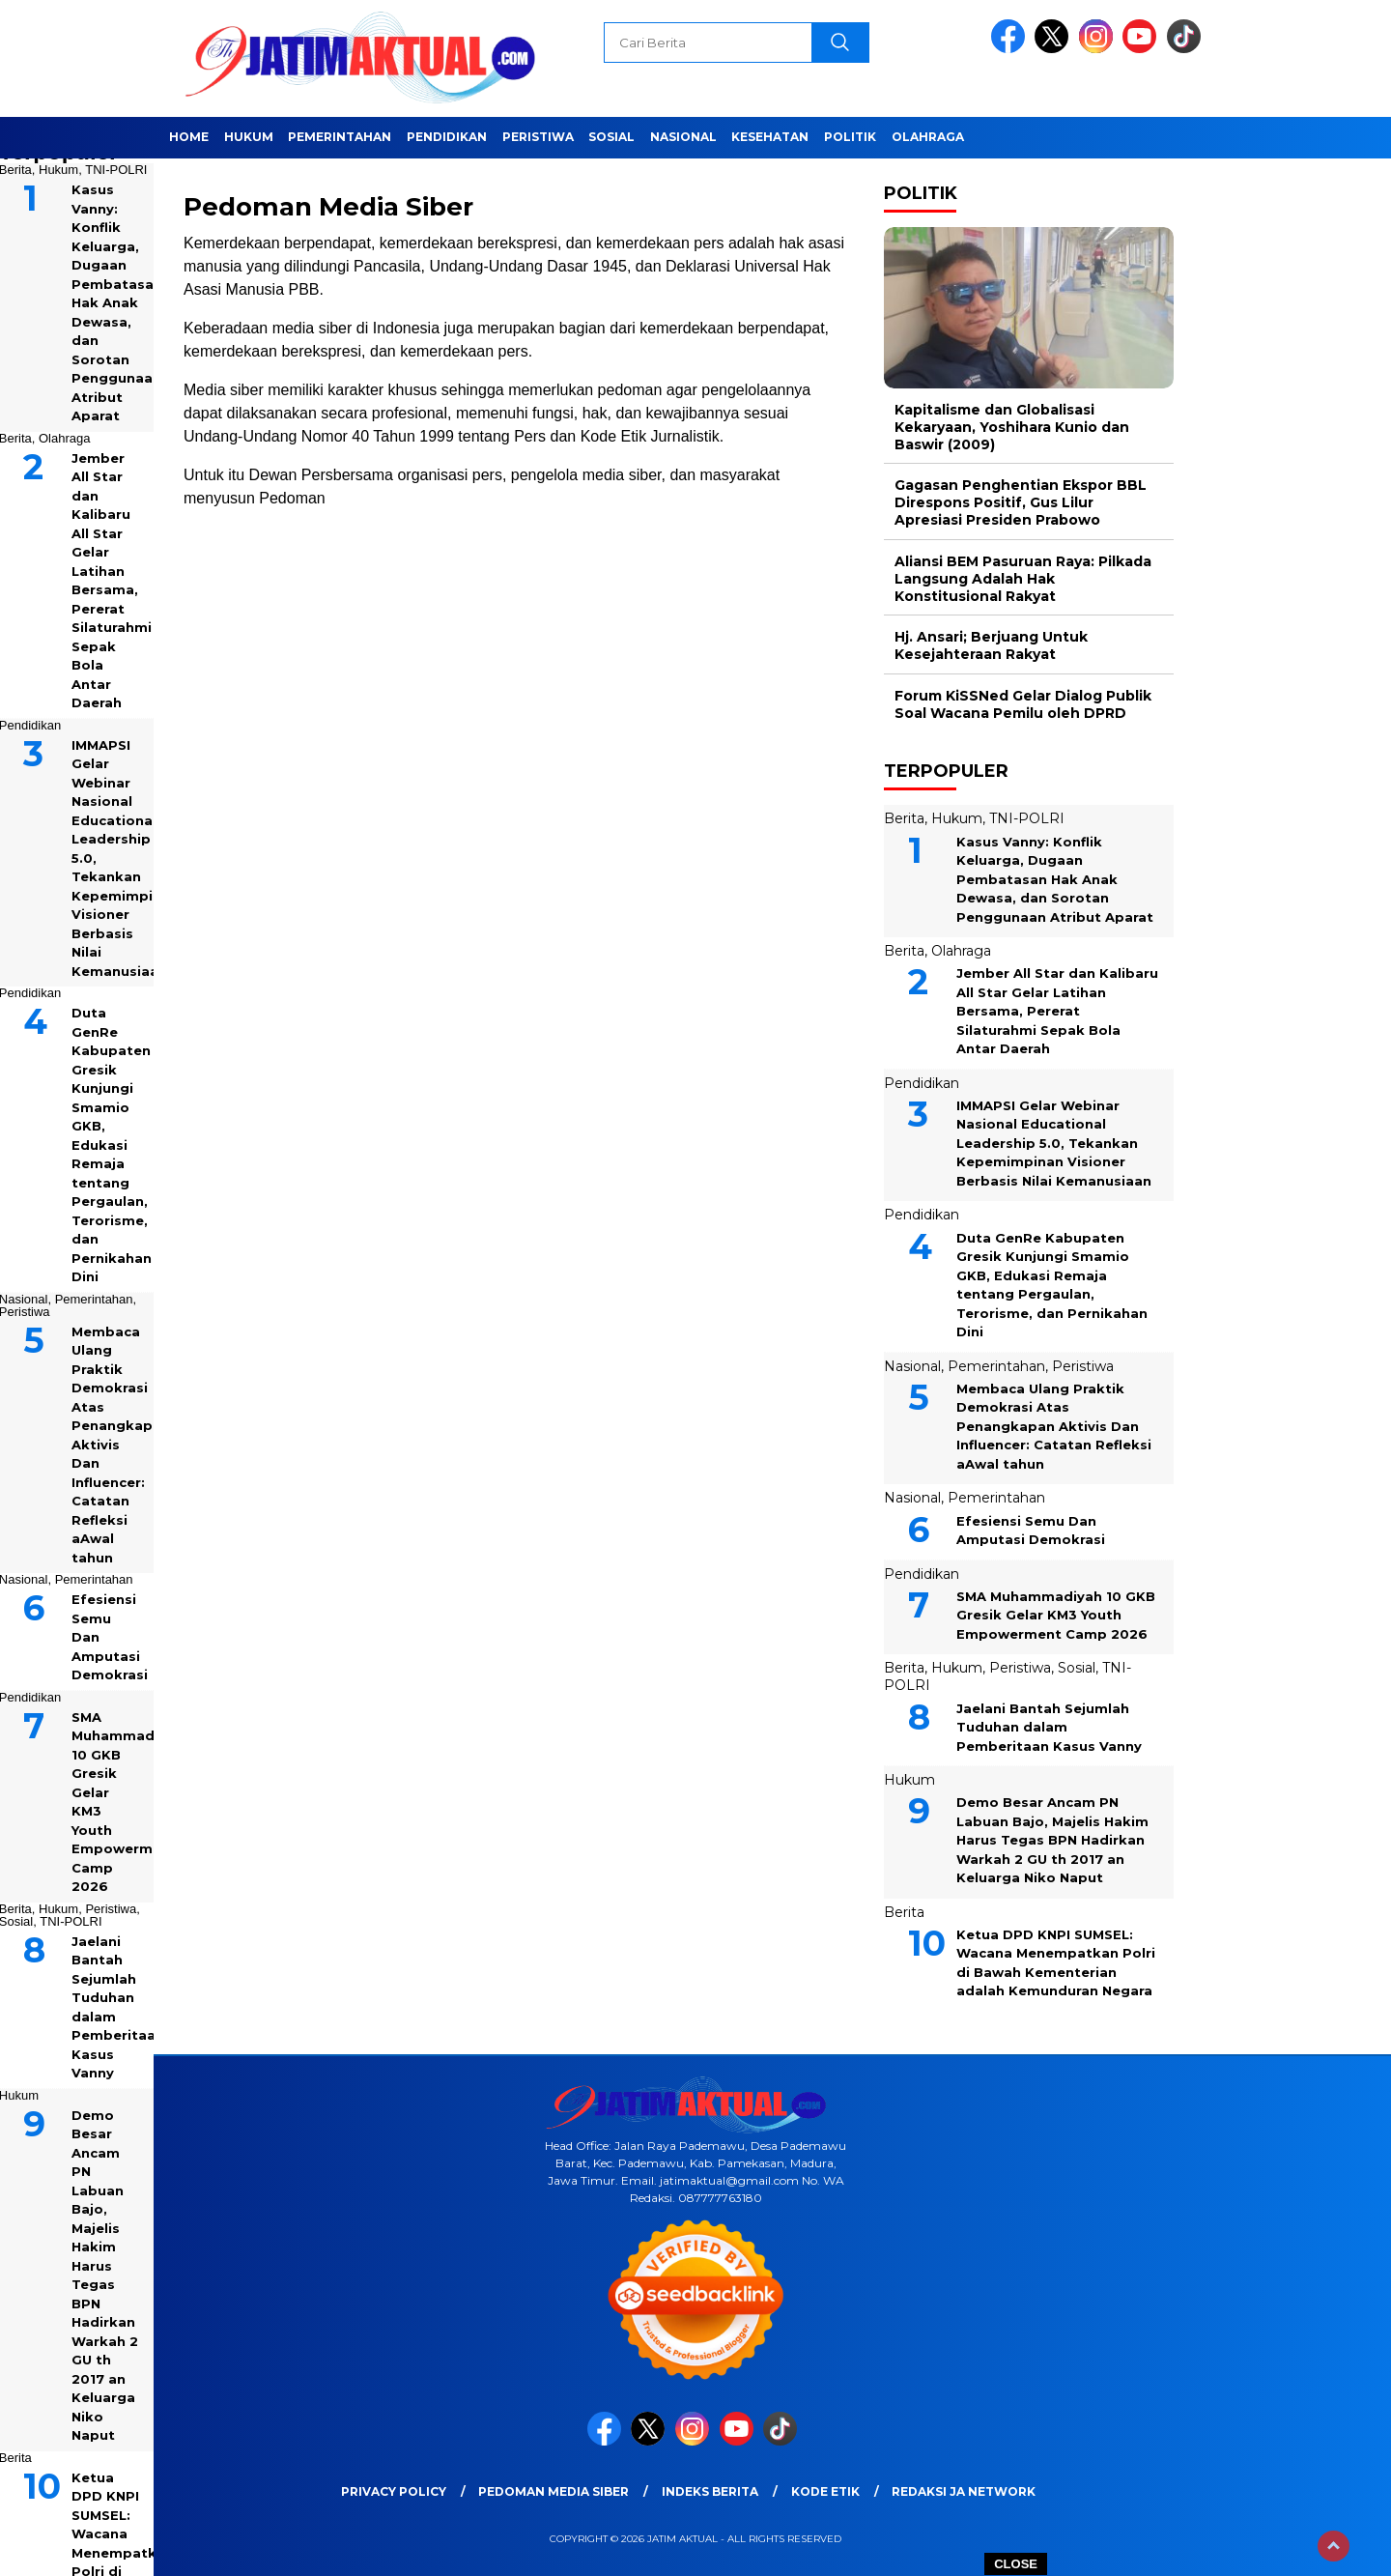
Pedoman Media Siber (553, 2491)
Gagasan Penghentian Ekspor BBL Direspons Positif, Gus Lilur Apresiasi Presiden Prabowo (1020, 502)
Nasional (683, 136)
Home (189, 136)
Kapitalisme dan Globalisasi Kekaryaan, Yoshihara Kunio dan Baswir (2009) (1011, 427)
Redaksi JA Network (964, 2491)
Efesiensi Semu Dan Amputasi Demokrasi (1030, 1530)
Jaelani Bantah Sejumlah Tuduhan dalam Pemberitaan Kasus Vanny (1049, 1727)
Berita (904, 818)
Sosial (611, 136)
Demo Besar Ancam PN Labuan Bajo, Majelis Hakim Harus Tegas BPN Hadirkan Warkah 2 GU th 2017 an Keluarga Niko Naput (1052, 1839)
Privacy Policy (393, 2491)
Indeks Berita (710, 2491)
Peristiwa (538, 136)
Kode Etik (825, 2491)
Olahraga (928, 136)
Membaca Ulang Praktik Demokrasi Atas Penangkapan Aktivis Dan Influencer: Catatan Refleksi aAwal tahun (1053, 1426)
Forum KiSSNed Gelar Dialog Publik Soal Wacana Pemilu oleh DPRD (1022, 704)
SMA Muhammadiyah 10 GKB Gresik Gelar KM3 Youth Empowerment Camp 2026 (1055, 1615)
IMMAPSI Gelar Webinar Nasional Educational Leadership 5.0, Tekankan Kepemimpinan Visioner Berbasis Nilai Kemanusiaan (1053, 1143)
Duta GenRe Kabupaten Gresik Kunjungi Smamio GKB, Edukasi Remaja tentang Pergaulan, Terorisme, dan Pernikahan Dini (1052, 1285)
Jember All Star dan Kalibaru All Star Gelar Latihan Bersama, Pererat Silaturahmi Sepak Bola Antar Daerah (1057, 1010)
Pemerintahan (339, 136)
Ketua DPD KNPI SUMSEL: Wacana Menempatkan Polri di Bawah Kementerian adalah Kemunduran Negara (1055, 1963)
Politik (850, 136)
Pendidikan (447, 136)
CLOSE (1015, 2564)
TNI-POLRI (116, 169)
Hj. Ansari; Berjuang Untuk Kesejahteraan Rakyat (991, 645)
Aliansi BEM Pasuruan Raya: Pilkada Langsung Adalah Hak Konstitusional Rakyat (1022, 579)
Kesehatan (770, 136)
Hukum (248, 136)
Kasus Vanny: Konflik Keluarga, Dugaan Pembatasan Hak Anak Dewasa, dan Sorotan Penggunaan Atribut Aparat (1054, 879)
